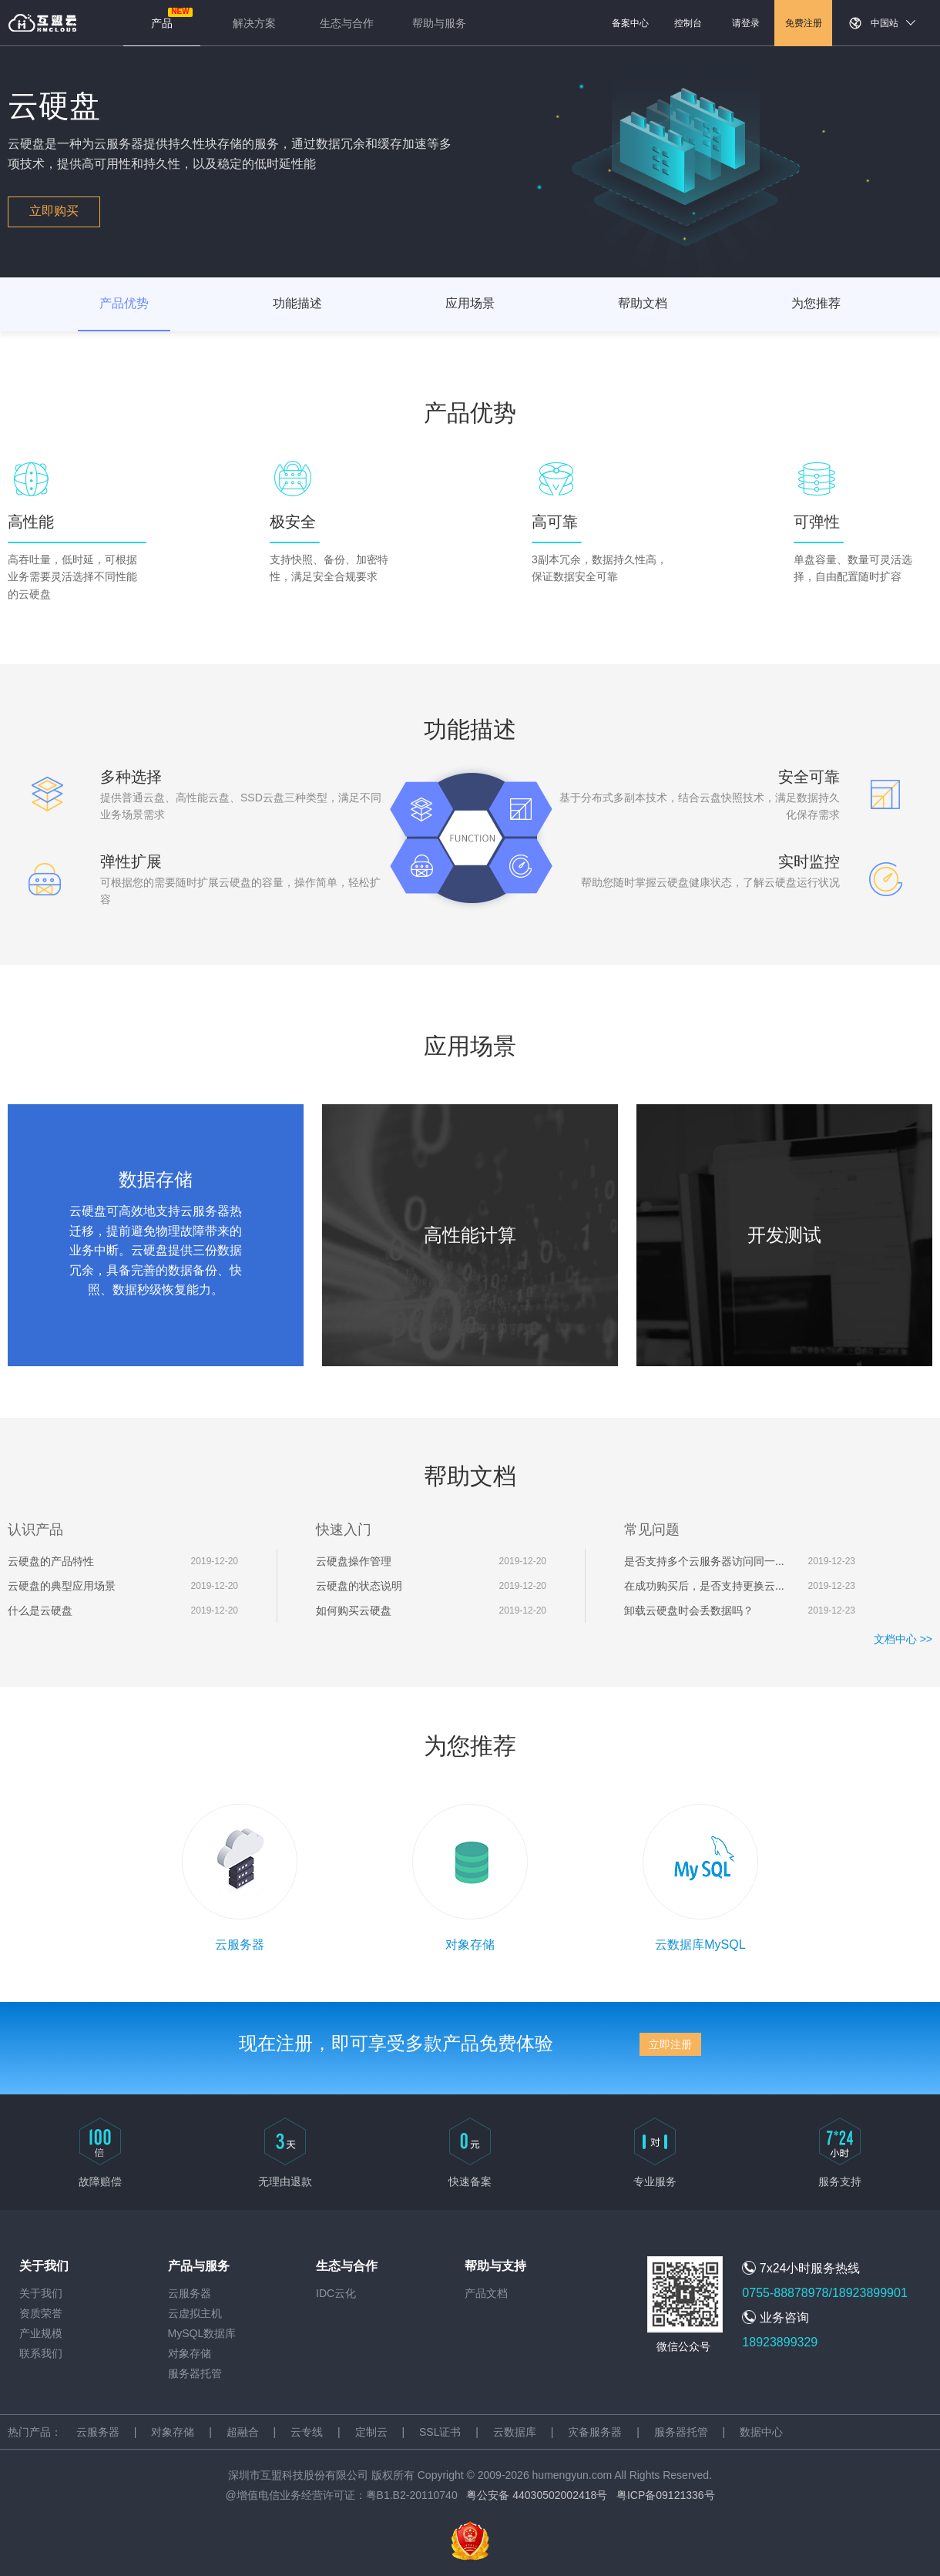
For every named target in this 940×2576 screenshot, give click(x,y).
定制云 (371, 2432)
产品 (162, 23)
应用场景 (470, 303)
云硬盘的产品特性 (51, 1561)
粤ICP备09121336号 (665, 2495)
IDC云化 (336, 2293)
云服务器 (239, 1877)
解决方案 (254, 23)
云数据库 (514, 2432)
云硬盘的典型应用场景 (62, 1586)
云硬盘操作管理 (353, 1561)
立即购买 (54, 210)
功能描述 (297, 303)
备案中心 (630, 23)
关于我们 (40, 2293)
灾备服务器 (595, 2432)
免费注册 (803, 23)
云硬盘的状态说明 (359, 1586)
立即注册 (670, 2044)
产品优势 (124, 303)
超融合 (243, 2432)
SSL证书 (440, 2432)
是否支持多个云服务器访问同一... (704, 1561)
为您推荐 (816, 303)
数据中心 (761, 2432)
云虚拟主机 (195, 2313)
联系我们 (40, 2353)
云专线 (306, 2432)
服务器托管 (195, 2373)
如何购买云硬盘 (353, 1610)
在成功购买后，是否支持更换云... (704, 1586)
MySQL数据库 (202, 2333)
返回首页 (42, 23)
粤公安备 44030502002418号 (536, 2495)
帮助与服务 (439, 23)
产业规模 (40, 2333)
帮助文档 (642, 303)
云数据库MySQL (700, 1877)
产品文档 (486, 2293)
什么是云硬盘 (40, 1610)
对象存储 (470, 1877)
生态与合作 (347, 23)
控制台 (688, 23)
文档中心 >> (903, 1639)
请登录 (746, 23)
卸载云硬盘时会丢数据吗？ (689, 1610)
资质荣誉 (40, 2313)
